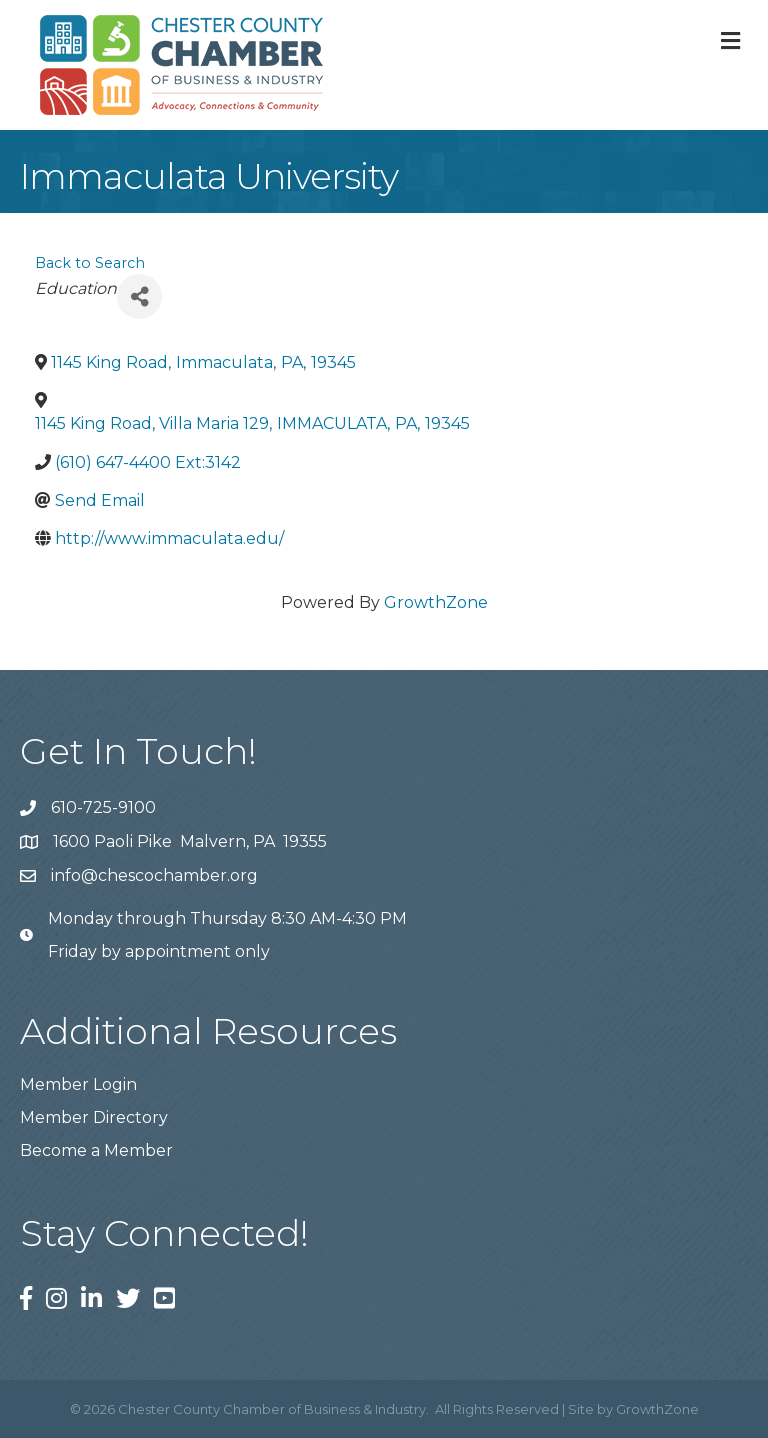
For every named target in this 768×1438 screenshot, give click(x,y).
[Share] (139, 296)
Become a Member (96, 1150)
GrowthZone (436, 602)
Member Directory (94, 1117)
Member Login (78, 1084)
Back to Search (90, 263)
